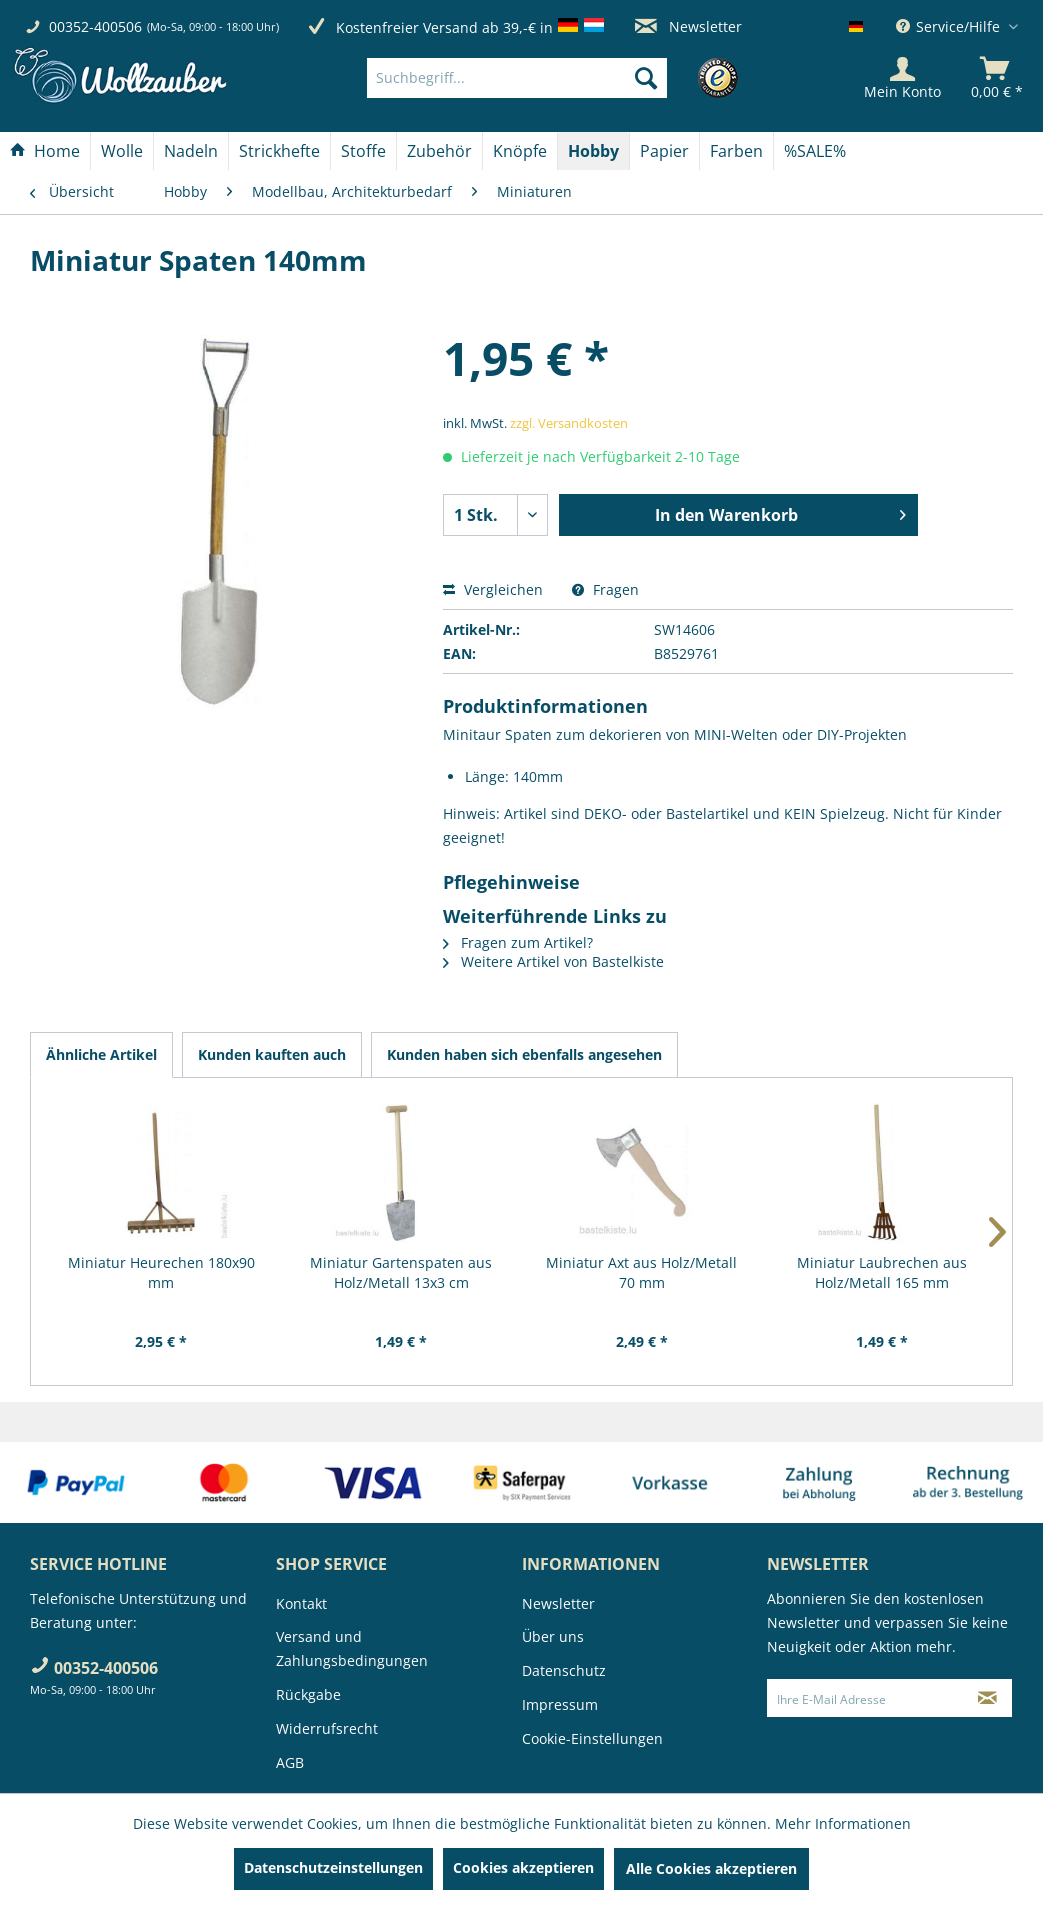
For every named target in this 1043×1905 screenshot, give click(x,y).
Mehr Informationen (843, 1823)
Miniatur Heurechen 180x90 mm (161, 1272)
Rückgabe (308, 1694)
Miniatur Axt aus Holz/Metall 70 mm (641, 1272)
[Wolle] (122, 151)
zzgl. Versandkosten (569, 423)
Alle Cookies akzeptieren (711, 1868)
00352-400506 (95, 26)
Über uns (553, 1636)
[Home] (45, 151)
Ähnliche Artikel (101, 1054)
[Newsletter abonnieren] (987, 1698)
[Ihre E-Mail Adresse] (865, 1698)
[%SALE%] (815, 151)
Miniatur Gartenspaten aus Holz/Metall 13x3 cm (401, 1272)
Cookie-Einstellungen (592, 1738)
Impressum (560, 1704)
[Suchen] (646, 78)
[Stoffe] (363, 151)
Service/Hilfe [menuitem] (950, 26)
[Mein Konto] (902, 78)
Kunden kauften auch (272, 1054)
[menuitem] (547, 78)
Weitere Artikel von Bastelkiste (553, 961)
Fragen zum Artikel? (518, 942)
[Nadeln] (191, 151)
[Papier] (664, 151)
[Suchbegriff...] (517, 78)
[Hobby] (593, 151)
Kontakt (301, 1603)
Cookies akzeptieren (523, 1867)
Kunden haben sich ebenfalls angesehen (524, 1054)
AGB (290, 1762)
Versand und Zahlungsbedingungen (352, 1648)
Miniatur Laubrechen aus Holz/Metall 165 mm (882, 1272)
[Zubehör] (439, 151)
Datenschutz (564, 1670)
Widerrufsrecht (327, 1728)
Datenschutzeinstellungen (333, 1867)
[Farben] (736, 151)
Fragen (605, 589)
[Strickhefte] (279, 151)
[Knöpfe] (520, 151)
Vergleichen (493, 589)
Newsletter (688, 26)
